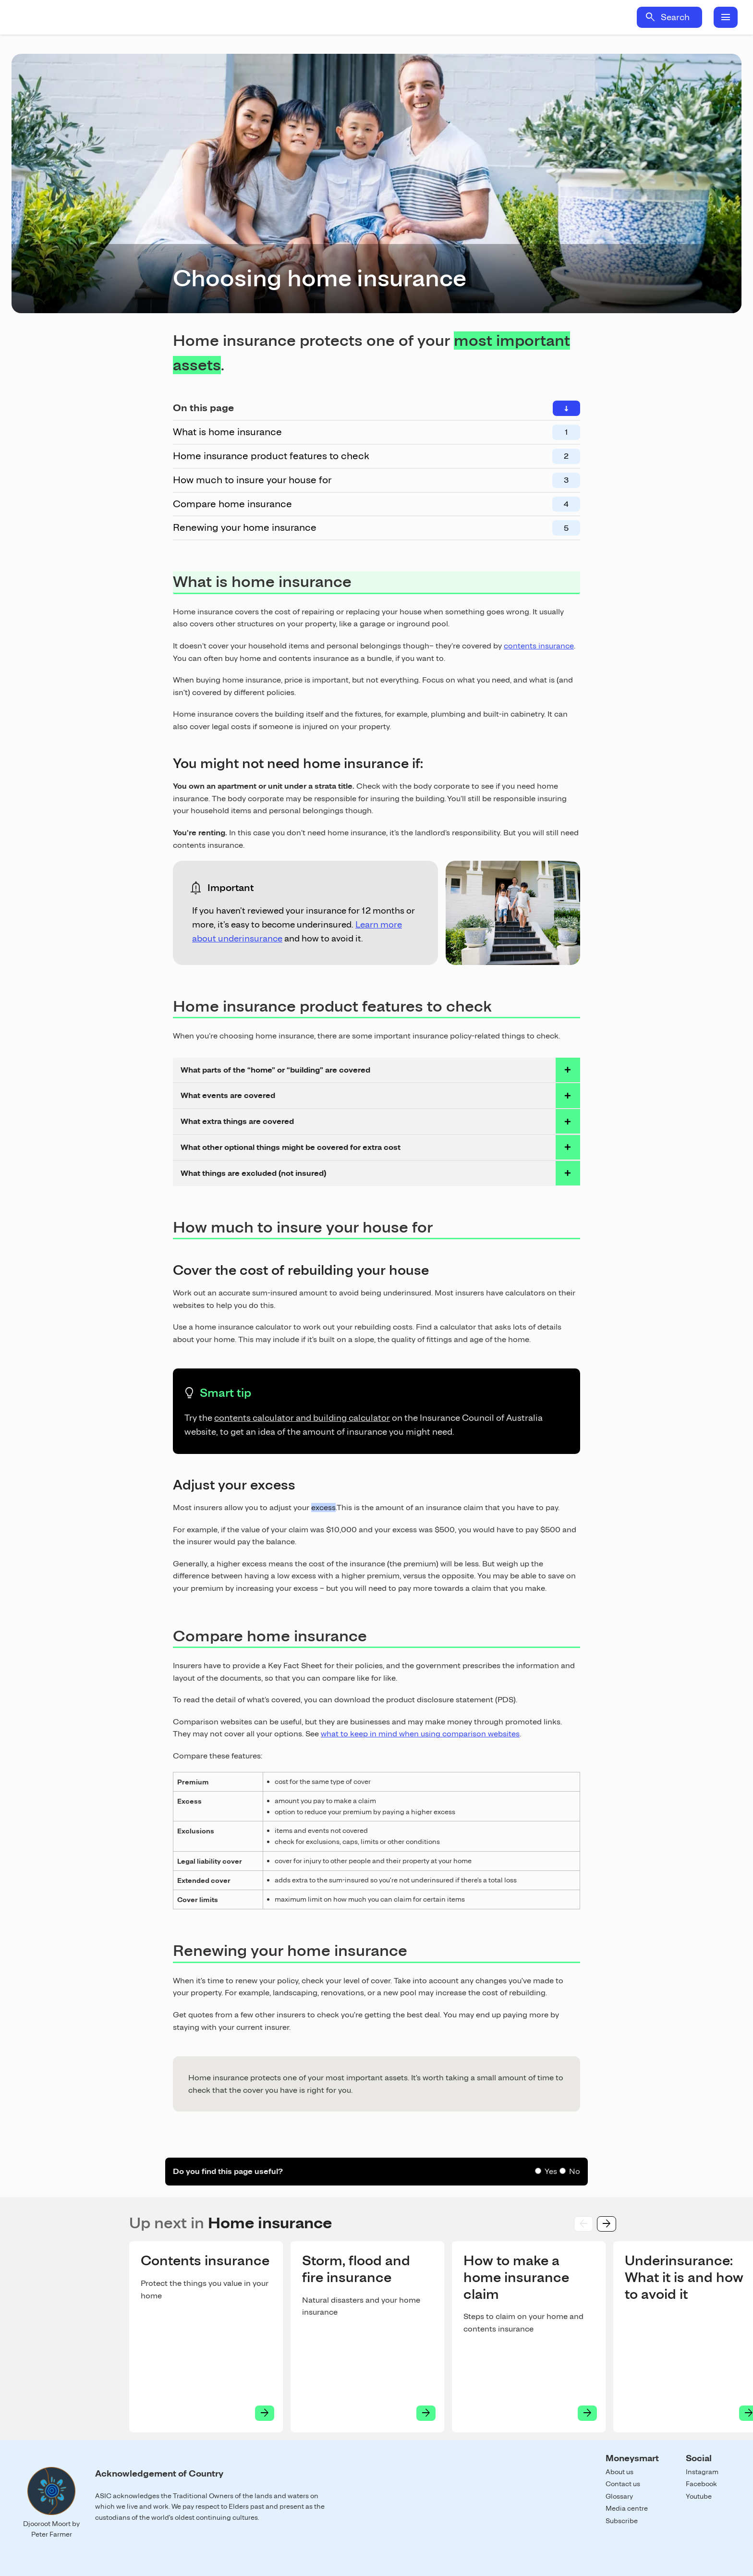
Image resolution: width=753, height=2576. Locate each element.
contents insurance (539, 645)
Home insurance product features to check (271, 456)
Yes (551, 2171)
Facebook (701, 2484)
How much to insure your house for (252, 480)
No (574, 2171)
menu (725, 17)
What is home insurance (227, 432)
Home (99, 17)
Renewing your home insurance (244, 527)
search (650, 17)
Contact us (623, 2484)
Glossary (619, 2496)
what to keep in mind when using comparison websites (420, 1733)
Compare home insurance (232, 504)
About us (619, 2472)
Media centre (627, 2508)
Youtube (699, 2496)
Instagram (702, 2472)
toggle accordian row (568, 1070)
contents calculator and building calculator (302, 1418)
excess (323, 1507)
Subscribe (622, 2521)
